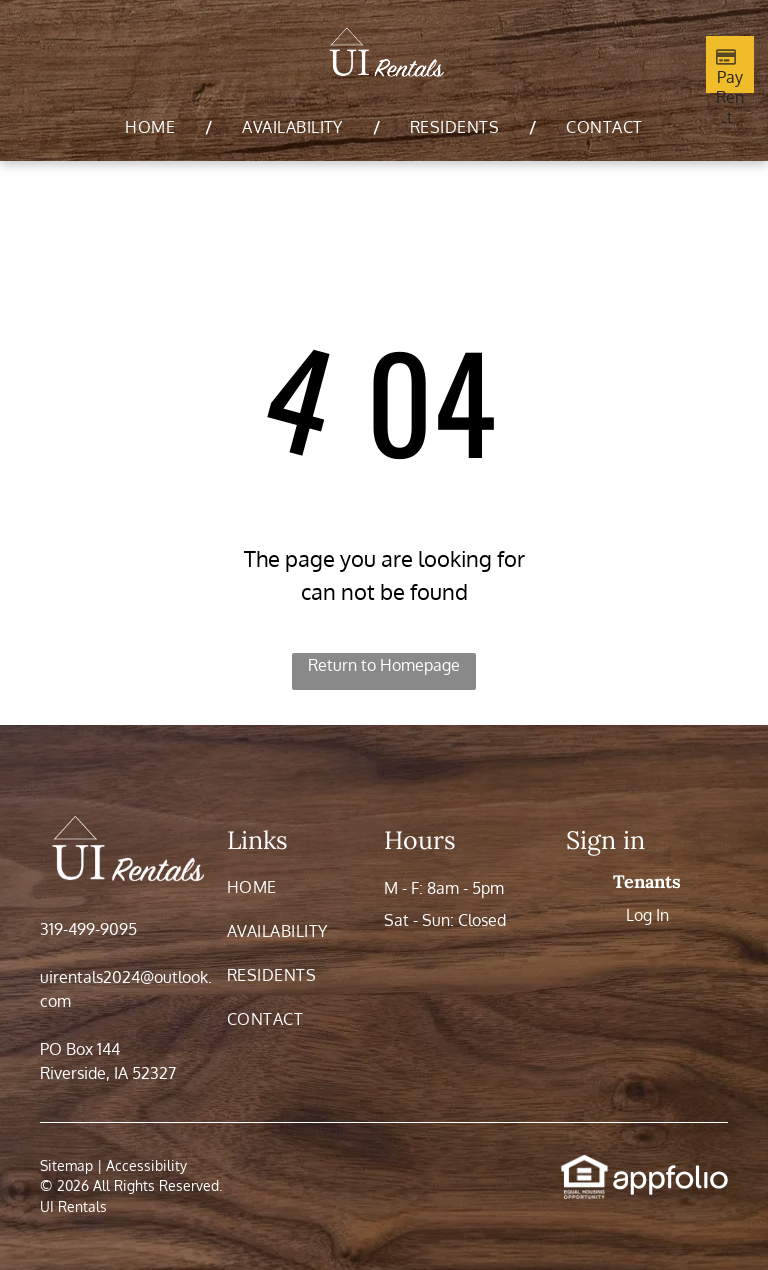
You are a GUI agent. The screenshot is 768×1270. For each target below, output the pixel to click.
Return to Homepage (384, 665)
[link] (584, 1165)
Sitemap (66, 1165)
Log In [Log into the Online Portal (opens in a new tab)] (647, 915)
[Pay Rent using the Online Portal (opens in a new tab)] (730, 64)
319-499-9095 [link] (88, 929)
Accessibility (146, 1165)
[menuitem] (153, 127)
